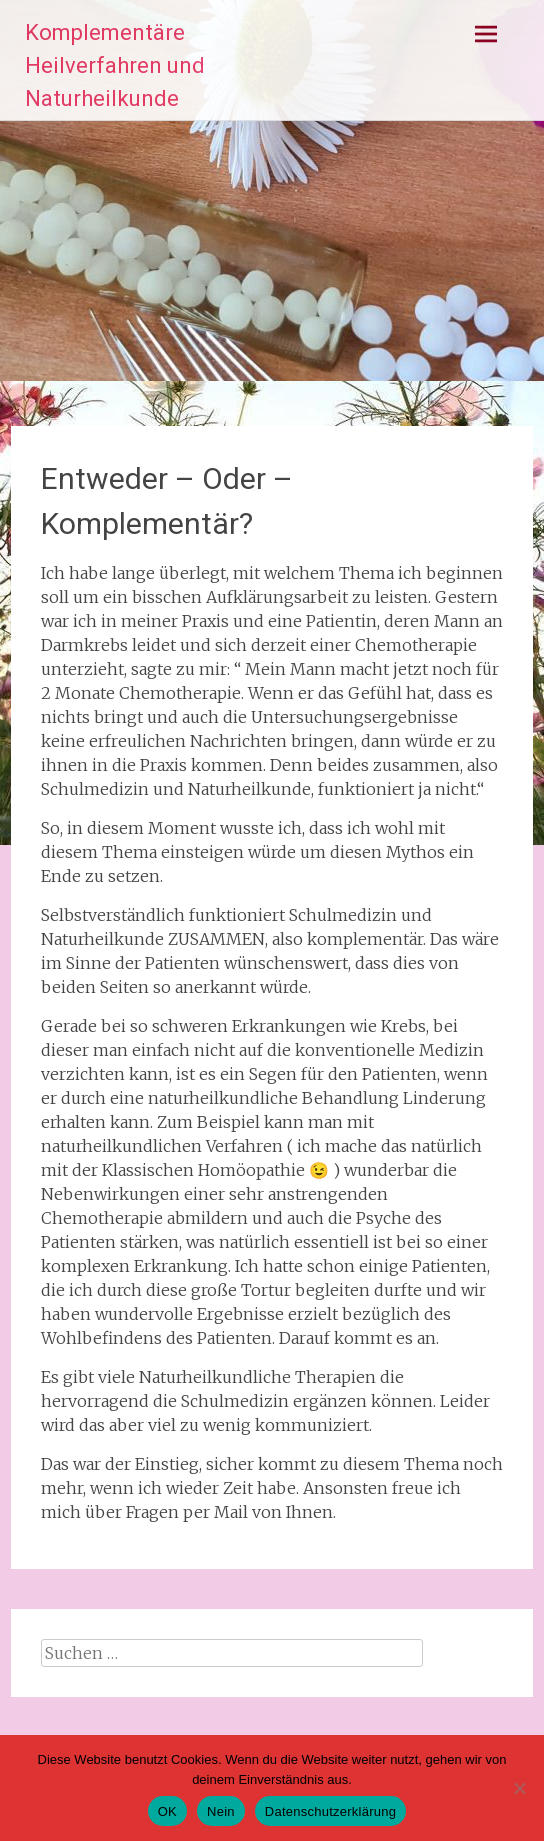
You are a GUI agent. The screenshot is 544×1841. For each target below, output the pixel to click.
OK (167, 1811)
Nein (221, 1811)
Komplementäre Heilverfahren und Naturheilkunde (115, 65)
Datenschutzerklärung (330, 1811)
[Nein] (519, 1788)
